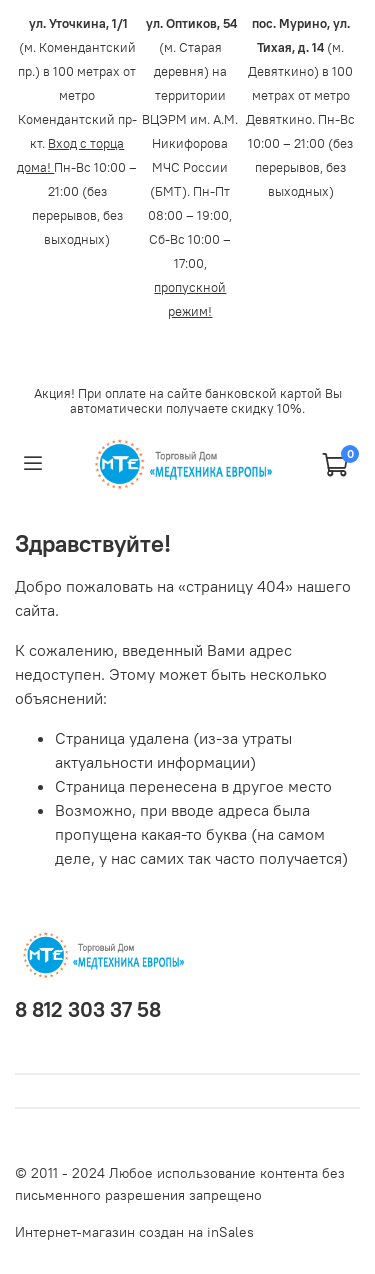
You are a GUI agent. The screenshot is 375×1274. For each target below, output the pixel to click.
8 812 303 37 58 (88, 1009)
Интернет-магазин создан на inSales (134, 1232)
